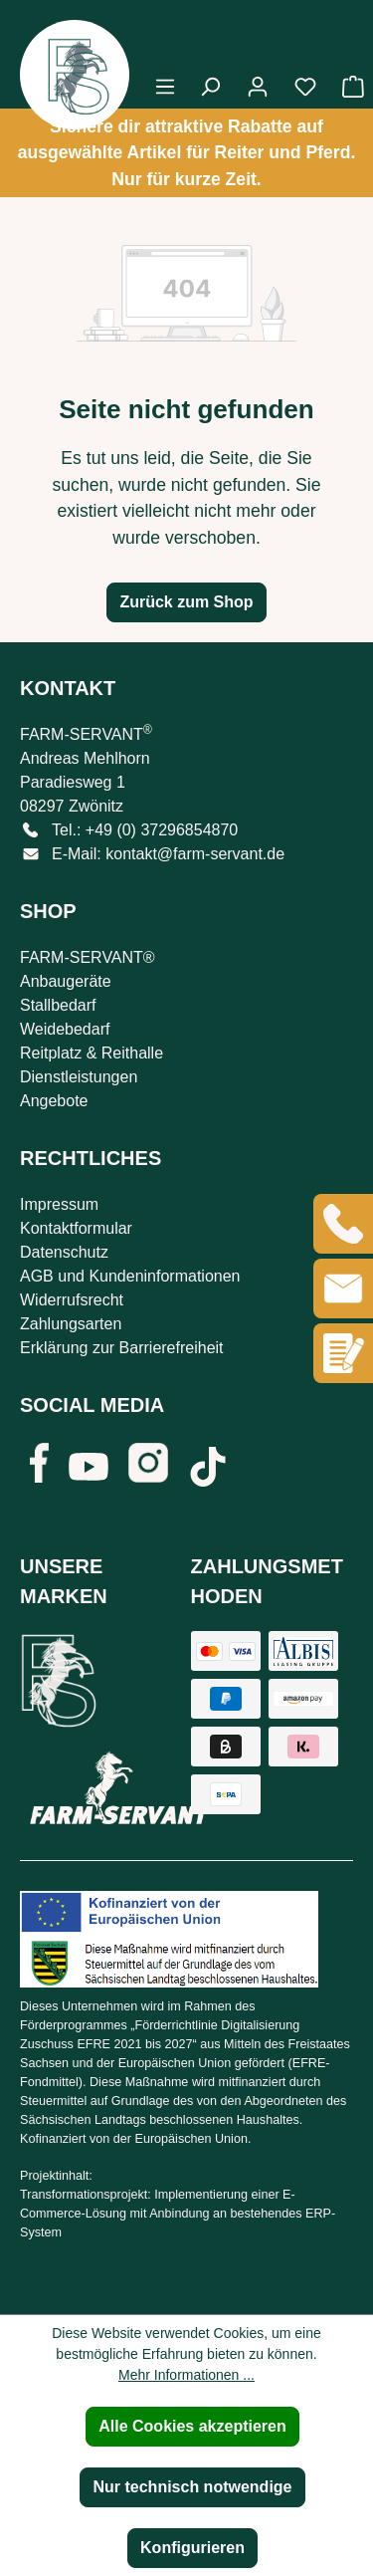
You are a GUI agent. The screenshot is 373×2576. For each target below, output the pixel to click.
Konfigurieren (192, 2547)
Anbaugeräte (65, 981)
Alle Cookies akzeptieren (192, 2426)
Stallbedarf (58, 1005)
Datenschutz (64, 1252)
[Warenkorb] (347, 87)
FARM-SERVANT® (87, 957)
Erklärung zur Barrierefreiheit (122, 1347)
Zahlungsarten (70, 1323)
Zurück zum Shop (186, 601)
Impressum (59, 1204)
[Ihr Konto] (257, 87)
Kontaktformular (76, 1228)
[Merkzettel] (305, 87)
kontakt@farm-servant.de (194, 853)
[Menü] (165, 87)
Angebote (54, 1100)
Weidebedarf (64, 1029)
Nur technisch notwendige (192, 2486)
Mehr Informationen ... (186, 2375)
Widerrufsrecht (71, 1299)
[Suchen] (210, 87)
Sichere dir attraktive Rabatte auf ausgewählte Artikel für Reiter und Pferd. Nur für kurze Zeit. (187, 153)
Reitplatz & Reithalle (91, 1053)
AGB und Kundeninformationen (130, 1276)
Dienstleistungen (78, 1076)
